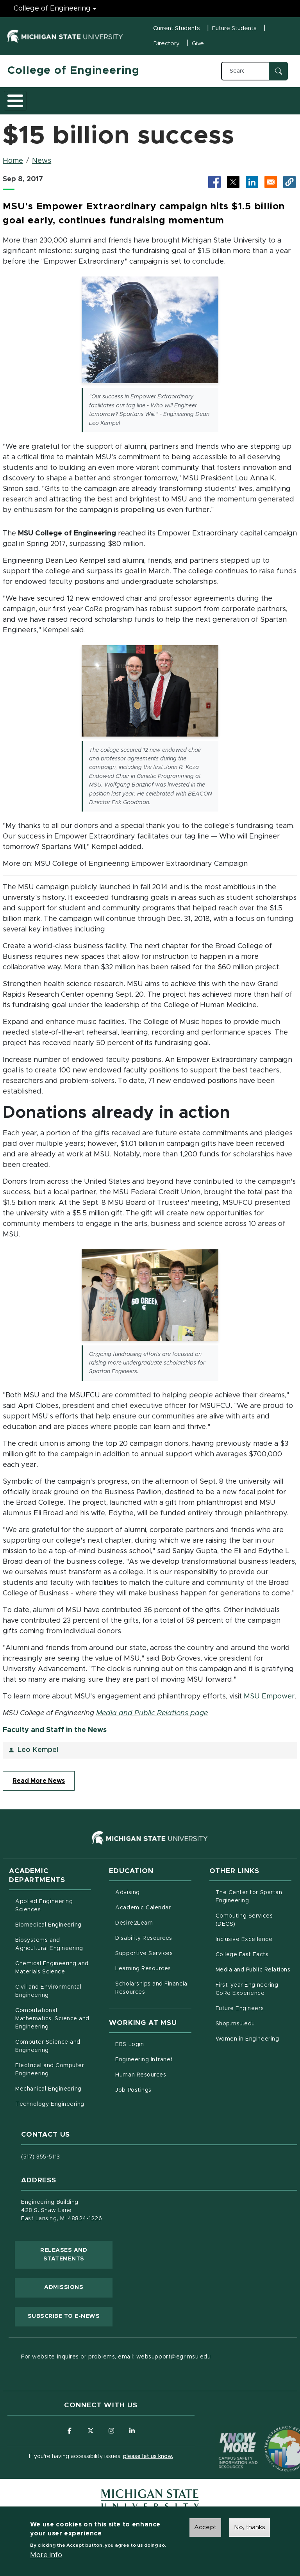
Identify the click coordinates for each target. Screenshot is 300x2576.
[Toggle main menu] (15, 101)
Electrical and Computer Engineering (49, 2069)
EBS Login (153, 2043)
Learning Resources (153, 1967)
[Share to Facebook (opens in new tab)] (214, 182)
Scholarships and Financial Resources (152, 1988)
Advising (127, 1892)
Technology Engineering (49, 2104)
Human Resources (153, 2074)
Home (13, 160)
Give (198, 43)
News (41, 160)
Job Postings (153, 2089)
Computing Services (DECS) (253, 1920)
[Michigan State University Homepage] (150, 2500)
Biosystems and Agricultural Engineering (53, 1944)
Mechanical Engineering (48, 2089)
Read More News (38, 1781)
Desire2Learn (153, 1922)
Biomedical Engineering (48, 1925)
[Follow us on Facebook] (69, 2431)
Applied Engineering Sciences (44, 1905)
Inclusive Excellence (244, 1939)
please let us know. (148, 2457)
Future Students (234, 28)
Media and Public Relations (253, 1970)
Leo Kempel (38, 1750)
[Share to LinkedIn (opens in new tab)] (252, 182)
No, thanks (249, 2527)
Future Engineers (240, 2008)
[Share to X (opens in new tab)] (233, 182)
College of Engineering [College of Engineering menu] (52, 8)
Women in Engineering (247, 2039)
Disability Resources (153, 1937)
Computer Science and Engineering (47, 2046)
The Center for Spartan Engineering (253, 1896)
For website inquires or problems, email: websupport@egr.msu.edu (116, 2357)
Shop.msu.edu (253, 2023)
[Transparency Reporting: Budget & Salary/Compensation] (272, 2434)
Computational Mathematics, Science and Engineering (53, 2019)
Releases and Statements (76, 2255)
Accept (205, 2527)
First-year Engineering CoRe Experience (247, 1989)
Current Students (176, 28)
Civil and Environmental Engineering (48, 1991)
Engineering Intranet (153, 2058)
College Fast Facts (253, 1953)
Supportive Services (153, 1952)
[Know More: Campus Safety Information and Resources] (223, 2434)
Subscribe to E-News (70, 2315)
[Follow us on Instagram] (112, 2431)
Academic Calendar (153, 1907)
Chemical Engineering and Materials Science (52, 1968)
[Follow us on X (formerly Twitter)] (90, 2431)
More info (46, 2555)
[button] (289, 182)
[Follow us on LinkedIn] (133, 2431)
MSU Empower (269, 1696)
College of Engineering (73, 70)
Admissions (63, 2287)
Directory (166, 43)
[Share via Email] (270, 182)
